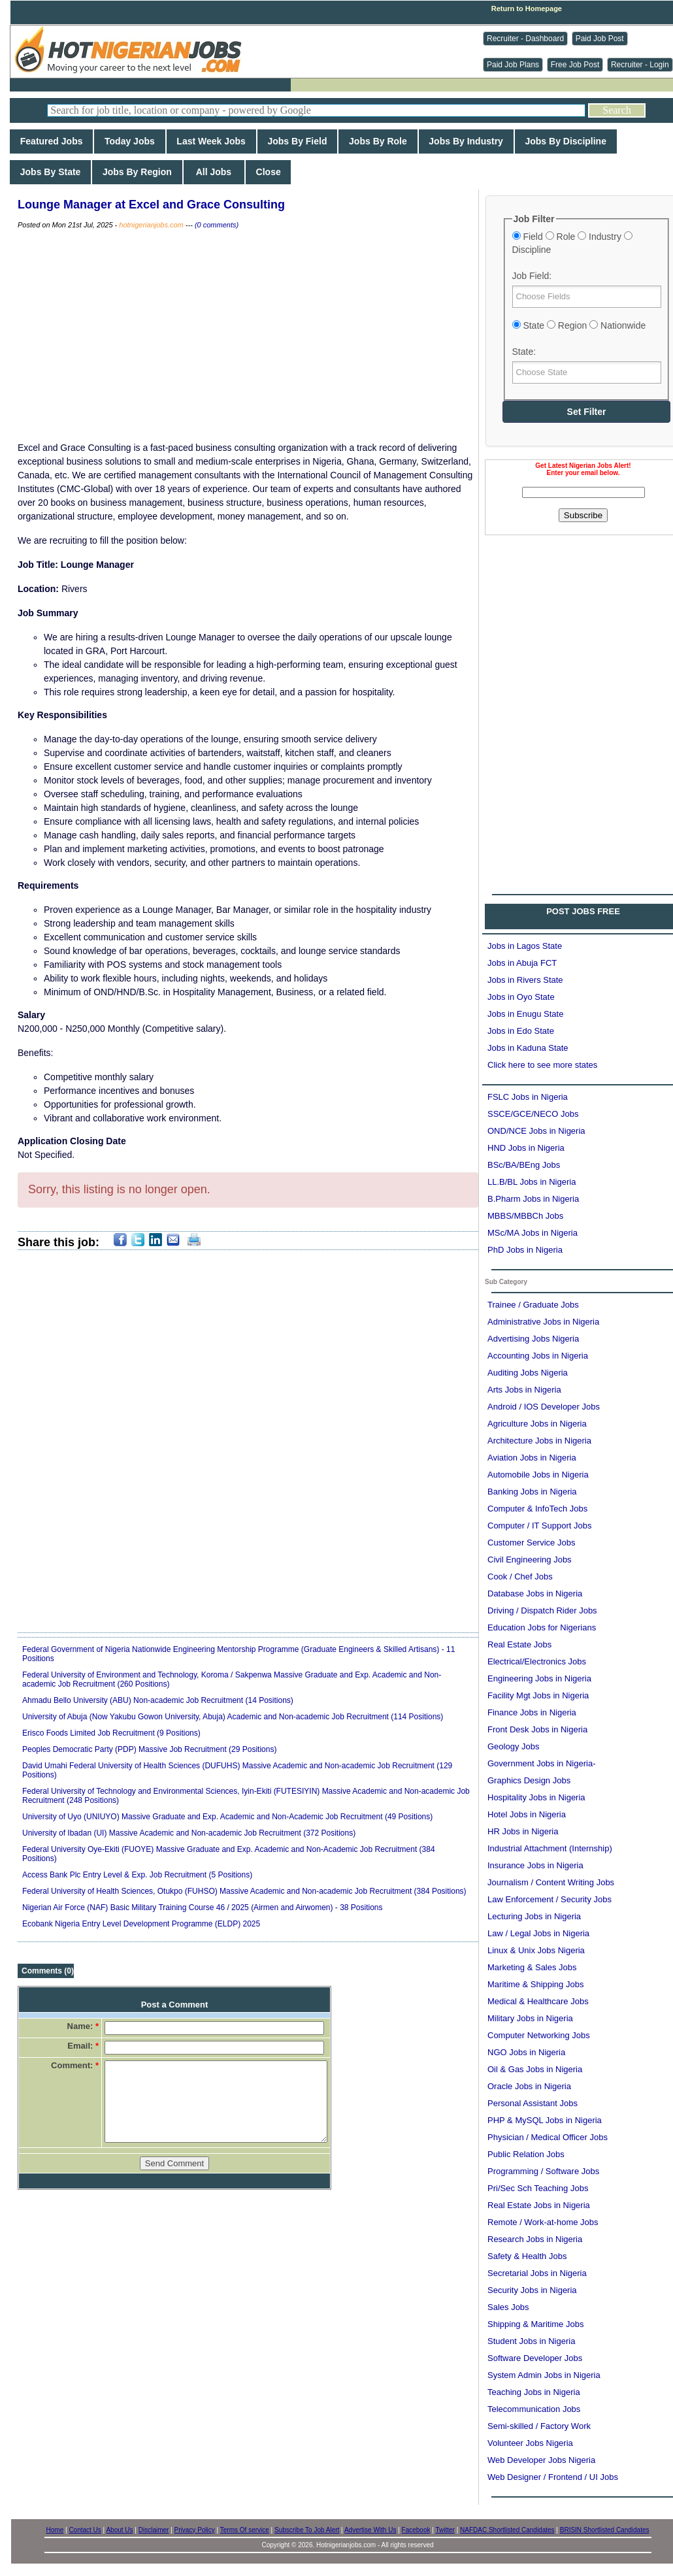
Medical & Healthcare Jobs (538, 2001)
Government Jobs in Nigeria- (541, 1763)
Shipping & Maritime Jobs (535, 2324)
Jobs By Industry (466, 141)
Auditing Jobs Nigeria (527, 1373)
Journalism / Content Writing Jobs (550, 1882)
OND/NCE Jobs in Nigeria (536, 1131)
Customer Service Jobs (531, 1542)
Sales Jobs (508, 2307)
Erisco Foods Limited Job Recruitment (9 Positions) (111, 1733)
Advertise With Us (370, 2530)
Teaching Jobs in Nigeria (533, 2392)
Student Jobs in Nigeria (531, 2341)
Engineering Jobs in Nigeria (539, 1678)
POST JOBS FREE (583, 911)
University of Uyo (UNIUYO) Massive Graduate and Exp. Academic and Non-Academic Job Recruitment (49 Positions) (227, 1816)
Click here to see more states (542, 1065)
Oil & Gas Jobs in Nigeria (534, 2069)
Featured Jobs (51, 141)
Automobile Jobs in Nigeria (538, 1474)
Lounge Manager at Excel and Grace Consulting (151, 204)
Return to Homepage (526, 8)
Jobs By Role (378, 141)
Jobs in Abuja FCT (522, 963)
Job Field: (532, 276)
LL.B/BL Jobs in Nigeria (531, 1182)
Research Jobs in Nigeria (534, 2239)
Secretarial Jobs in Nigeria (537, 2273)
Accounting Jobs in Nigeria (537, 1356)
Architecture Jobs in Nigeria (539, 1440)
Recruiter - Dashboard (525, 38)
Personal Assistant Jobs (532, 2103)
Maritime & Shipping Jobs (535, 1984)
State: (524, 351)
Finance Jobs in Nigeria (531, 1712)
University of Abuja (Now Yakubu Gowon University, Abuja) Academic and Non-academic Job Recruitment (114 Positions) (232, 1716)
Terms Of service (244, 2530)
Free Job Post (575, 64)
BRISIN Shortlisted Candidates (604, 2530)
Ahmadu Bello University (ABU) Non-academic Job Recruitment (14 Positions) (157, 1700)
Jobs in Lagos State (524, 946)
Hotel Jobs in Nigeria (526, 1814)
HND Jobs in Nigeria (526, 1148)
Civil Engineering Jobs (529, 1559)
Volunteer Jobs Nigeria (530, 2443)
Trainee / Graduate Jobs (533, 1305)
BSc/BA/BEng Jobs (523, 1165)
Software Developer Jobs (534, 2358)
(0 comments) (216, 225)
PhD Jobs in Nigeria (525, 1250)
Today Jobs (129, 141)
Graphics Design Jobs (528, 1780)
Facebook (416, 2530)
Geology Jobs (513, 1746)
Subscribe (583, 515)
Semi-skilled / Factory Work (539, 2426)
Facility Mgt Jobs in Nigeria (538, 1695)
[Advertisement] (248, 335)
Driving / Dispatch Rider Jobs (542, 1610)
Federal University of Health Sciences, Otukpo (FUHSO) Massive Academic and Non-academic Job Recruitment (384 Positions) (244, 1891)
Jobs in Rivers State (525, 980)
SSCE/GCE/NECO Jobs (532, 1114)
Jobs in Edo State (520, 1031)
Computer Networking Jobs (538, 2035)
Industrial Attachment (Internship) (549, 1848)
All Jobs (214, 172)
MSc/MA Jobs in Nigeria (532, 1233)
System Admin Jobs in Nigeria (543, 2375)
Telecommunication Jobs (533, 2409)
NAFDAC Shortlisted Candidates (507, 2530)
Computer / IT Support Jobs (539, 1525)
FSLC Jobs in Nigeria (527, 1097)
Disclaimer (154, 2530)
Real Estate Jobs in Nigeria (538, 2205)
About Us (119, 2530)
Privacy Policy (194, 2530)
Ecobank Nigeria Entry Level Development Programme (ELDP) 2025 (141, 1923)
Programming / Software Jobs (543, 2171)
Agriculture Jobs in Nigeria (537, 1423)
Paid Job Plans (513, 64)
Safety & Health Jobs (526, 2256)
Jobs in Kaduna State (527, 1048)
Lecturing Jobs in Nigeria (534, 1916)
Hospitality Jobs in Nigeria (536, 1797)
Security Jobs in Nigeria (532, 2290)
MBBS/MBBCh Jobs (525, 1216)
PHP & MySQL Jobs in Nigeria (544, 2120)
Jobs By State (50, 172)
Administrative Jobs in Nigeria (543, 1322)
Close (268, 172)
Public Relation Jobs (526, 2154)
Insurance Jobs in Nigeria (535, 1865)
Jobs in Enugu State (525, 1014)
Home (55, 2530)
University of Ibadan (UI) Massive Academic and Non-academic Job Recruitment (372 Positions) (188, 1833)
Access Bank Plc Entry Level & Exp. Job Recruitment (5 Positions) (137, 1874)
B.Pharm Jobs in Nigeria (533, 1199)
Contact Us (85, 2530)
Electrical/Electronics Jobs (536, 1661)
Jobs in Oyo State (521, 997)
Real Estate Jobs (519, 1644)
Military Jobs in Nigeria (530, 2018)
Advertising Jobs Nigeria (533, 1339)
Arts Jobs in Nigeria (524, 1390)
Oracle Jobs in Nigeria (529, 2086)
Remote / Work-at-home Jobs (543, 2222)
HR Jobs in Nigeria (522, 1831)
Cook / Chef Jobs (520, 1576)
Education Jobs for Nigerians (541, 1627)
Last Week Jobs (211, 141)
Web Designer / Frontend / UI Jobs (552, 2477)
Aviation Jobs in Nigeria (531, 1457)
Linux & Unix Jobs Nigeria (536, 1950)
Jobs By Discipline (566, 141)
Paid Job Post (600, 38)
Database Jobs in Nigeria (534, 1593)
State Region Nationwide (579, 325)
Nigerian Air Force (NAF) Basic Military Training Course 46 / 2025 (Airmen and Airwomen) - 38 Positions (202, 1907)
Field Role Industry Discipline (572, 243)
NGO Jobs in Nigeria (526, 2052)
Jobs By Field (298, 141)
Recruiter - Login (640, 64)
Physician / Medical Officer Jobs (547, 2137)
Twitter (444, 2530)
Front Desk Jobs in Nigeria (537, 1729)
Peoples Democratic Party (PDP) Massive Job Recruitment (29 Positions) (149, 1749)
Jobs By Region (136, 172)
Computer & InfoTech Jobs (537, 1508)
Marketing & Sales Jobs (532, 1967)
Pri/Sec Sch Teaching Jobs (537, 2188)
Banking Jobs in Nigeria (532, 1491)
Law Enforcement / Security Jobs (549, 1899)
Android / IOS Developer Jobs (543, 1407)
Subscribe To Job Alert (306, 2530)
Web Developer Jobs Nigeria (541, 2460)
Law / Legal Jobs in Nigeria (538, 1933)
